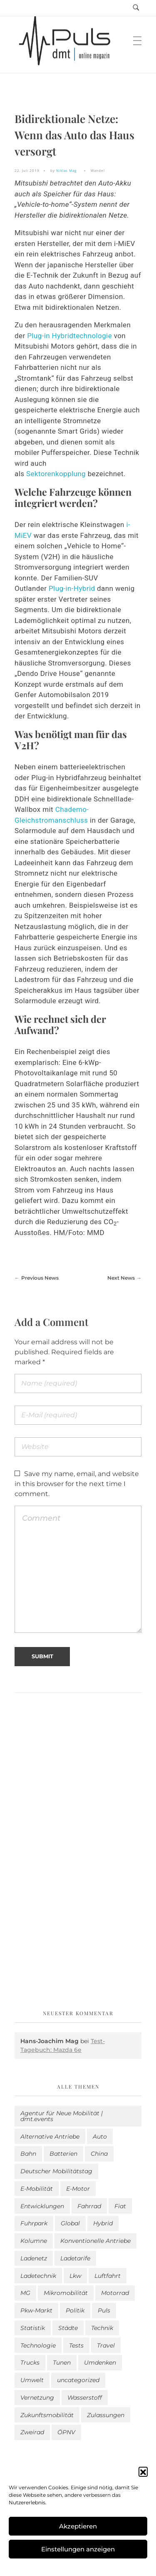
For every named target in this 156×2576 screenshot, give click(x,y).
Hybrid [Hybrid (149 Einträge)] (103, 2223)
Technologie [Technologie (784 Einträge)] (38, 2345)
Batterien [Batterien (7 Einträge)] (63, 2153)
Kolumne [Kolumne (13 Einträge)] (33, 2241)
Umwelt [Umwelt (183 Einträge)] (32, 2380)
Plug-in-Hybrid (72, 588)
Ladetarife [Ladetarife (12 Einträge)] (75, 2258)
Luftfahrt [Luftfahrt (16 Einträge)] (107, 2276)
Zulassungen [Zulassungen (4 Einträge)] (105, 2415)
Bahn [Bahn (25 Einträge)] (28, 2153)
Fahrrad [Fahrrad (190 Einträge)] (89, 2206)
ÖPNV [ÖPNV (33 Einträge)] (66, 2432)
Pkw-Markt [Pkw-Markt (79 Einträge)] (36, 2310)
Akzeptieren (78, 2526)
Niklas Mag (66, 170)
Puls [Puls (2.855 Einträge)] (104, 2310)
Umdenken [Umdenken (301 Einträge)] (100, 2362)
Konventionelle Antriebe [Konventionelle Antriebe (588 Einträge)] (95, 2241)
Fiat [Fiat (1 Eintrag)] (120, 2206)
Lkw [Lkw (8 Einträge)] (75, 2276)
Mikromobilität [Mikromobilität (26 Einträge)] (66, 2293)
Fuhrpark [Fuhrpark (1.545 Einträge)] (33, 2223)
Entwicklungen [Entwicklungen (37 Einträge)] (42, 2206)
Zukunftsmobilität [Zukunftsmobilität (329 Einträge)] (47, 2415)
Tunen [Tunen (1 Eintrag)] (62, 2362)
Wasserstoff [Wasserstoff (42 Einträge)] (84, 2397)
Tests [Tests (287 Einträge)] (76, 2345)
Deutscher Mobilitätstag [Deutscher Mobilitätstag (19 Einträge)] (56, 2171)
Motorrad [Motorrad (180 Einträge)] (115, 2293)
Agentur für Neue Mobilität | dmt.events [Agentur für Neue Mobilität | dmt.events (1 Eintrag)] (61, 2116)
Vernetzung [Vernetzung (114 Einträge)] (37, 2397)
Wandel (98, 170)
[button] (143, 2471)
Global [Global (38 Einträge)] (70, 2223)
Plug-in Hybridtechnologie (69, 335)
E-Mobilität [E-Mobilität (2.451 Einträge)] (36, 2188)
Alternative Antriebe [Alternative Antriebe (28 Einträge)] (49, 2136)
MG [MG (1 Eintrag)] (25, 2293)
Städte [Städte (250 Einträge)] (68, 2328)
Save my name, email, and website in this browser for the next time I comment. (77, 1484)
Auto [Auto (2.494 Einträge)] (100, 2136)
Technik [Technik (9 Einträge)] (102, 2328)
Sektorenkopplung (57, 474)
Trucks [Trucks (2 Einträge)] (30, 2362)
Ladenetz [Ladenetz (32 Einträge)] (33, 2258)
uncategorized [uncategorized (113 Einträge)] (78, 2380)
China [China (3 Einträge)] (99, 2153)
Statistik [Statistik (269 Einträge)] (32, 2328)
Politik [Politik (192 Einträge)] (75, 2310)
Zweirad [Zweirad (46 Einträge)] (32, 2432)
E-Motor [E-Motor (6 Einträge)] (78, 2188)
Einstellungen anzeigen (78, 2549)
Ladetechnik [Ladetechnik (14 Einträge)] (38, 2276)
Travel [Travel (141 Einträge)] (106, 2345)
